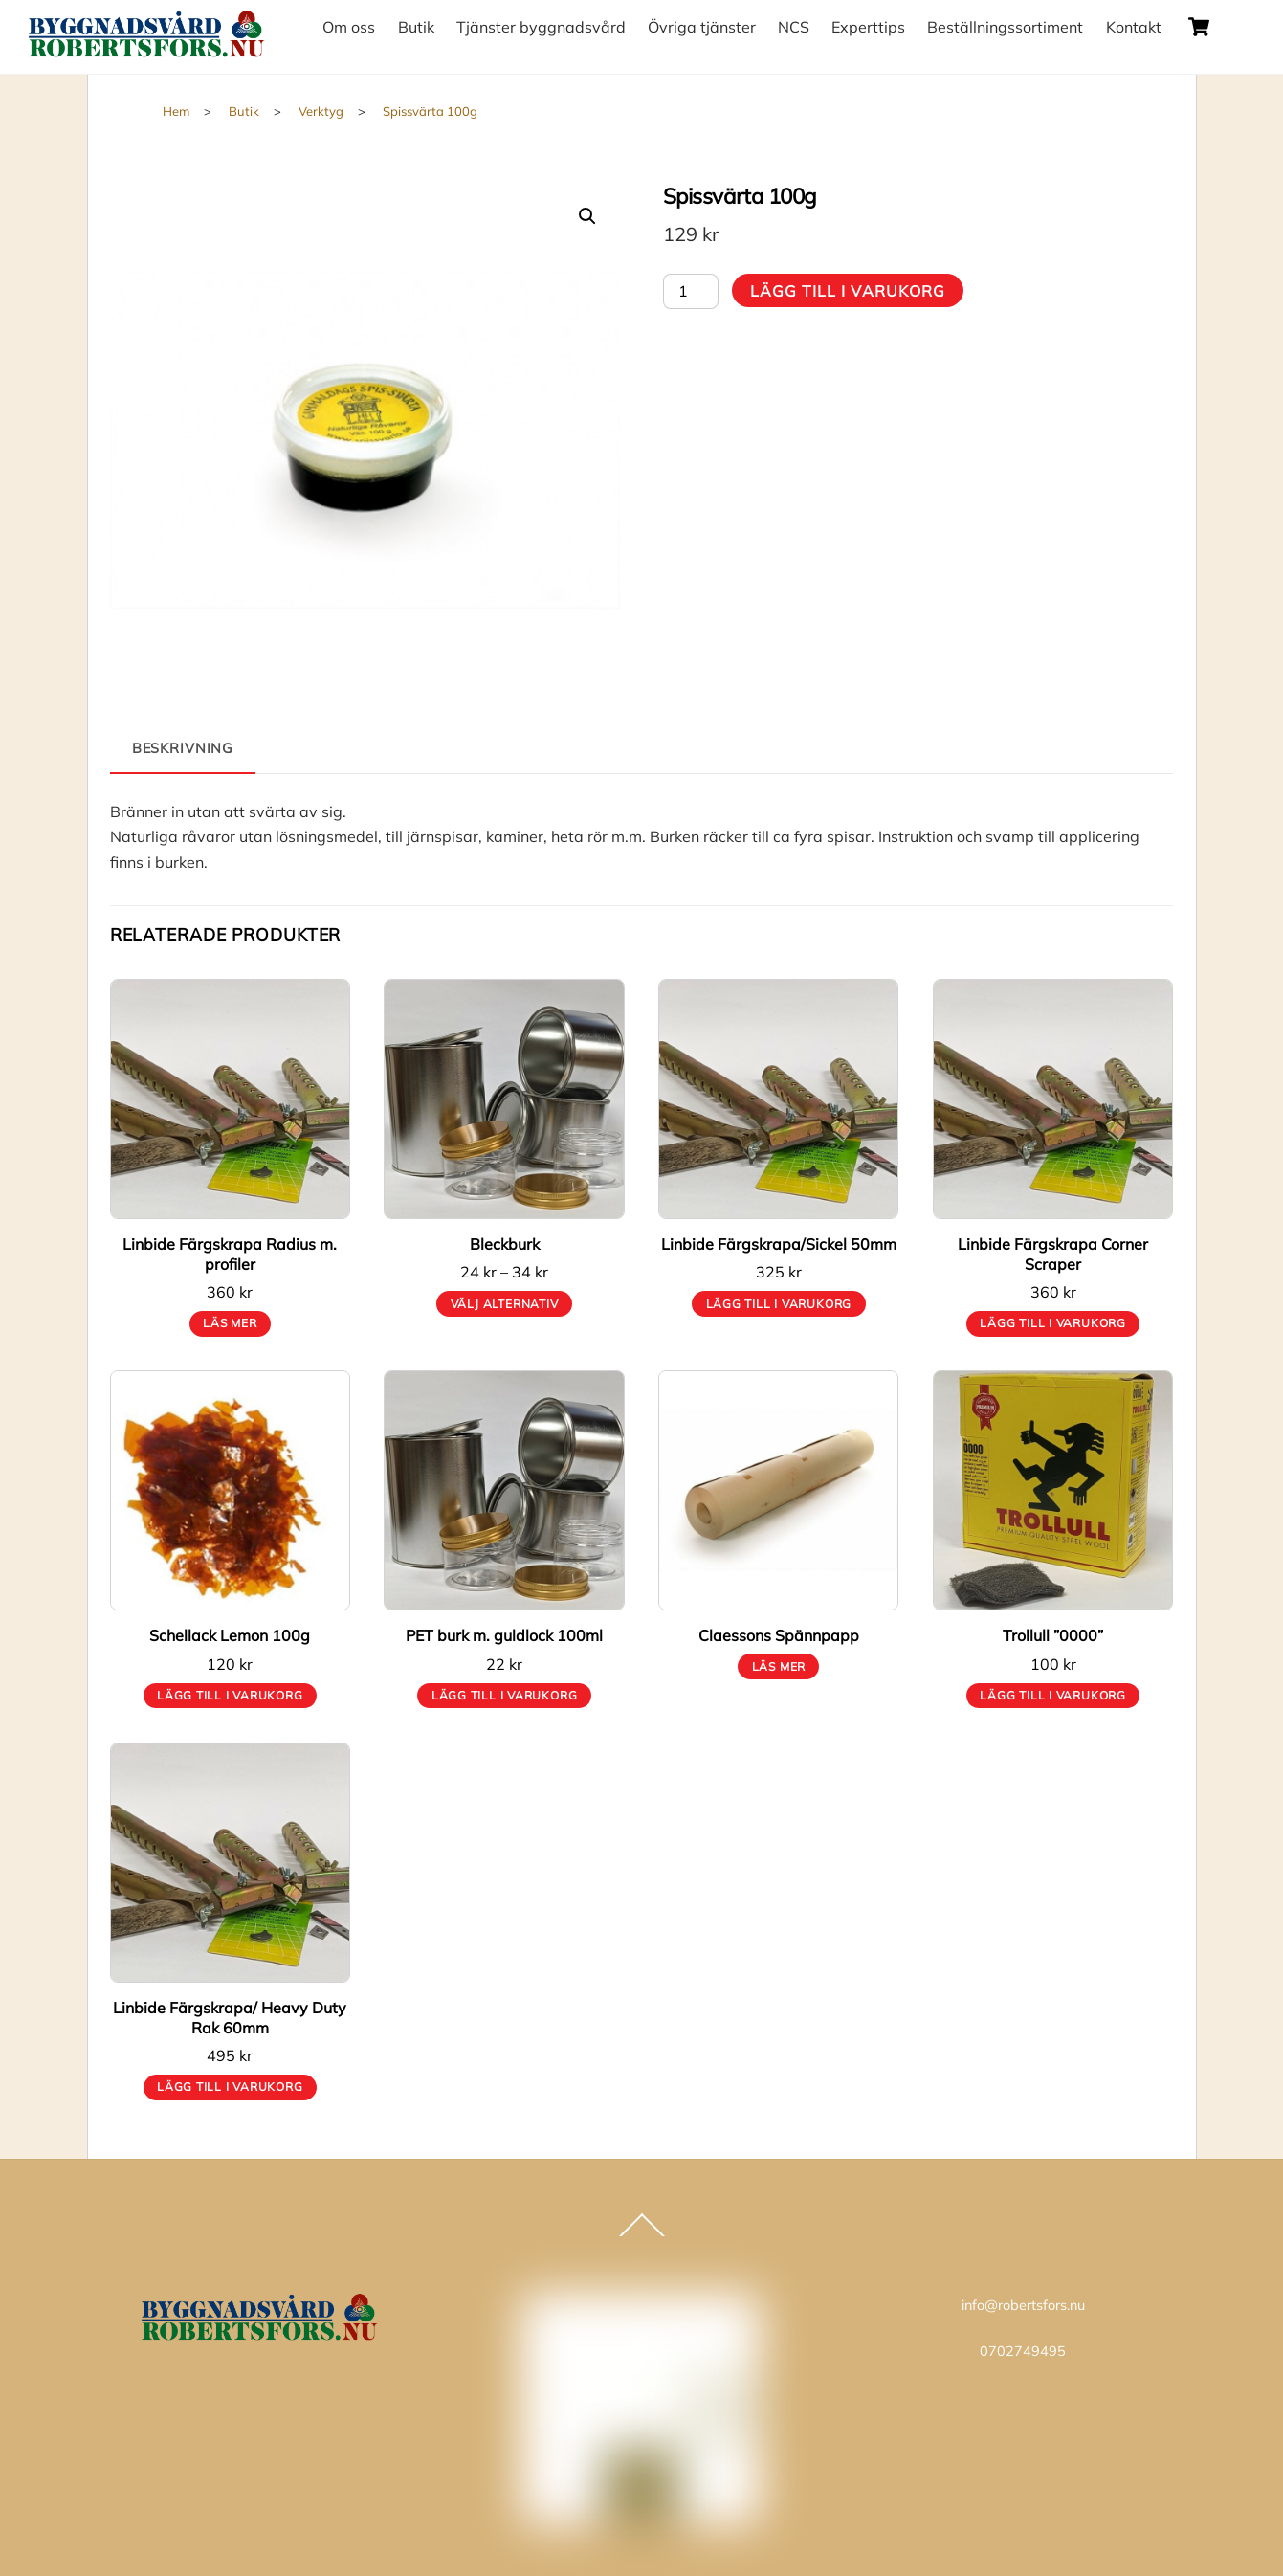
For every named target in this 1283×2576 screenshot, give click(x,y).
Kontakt (1133, 26)
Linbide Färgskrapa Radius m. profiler (229, 1254)
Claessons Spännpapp (778, 1635)
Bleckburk (505, 1244)
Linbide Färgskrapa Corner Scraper (1053, 1254)
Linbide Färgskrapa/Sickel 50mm (778, 1244)
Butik (416, 26)
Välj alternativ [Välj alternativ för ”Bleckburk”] (505, 1304)
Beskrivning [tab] (183, 748)
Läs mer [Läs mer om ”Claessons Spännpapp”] (779, 1666)
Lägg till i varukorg (847, 290)
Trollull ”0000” (1053, 1635)
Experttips (868, 26)
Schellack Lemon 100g (229, 1635)
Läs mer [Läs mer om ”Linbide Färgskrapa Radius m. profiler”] (229, 1323)
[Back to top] (642, 2236)
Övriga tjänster (702, 26)
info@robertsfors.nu (1023, 2305)
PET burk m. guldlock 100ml (504, 1635)
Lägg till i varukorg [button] (779, 1304)
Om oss (348, 26)
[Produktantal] (691, 291)
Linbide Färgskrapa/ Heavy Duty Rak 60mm (229, 2017)
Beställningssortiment (1005, 26)
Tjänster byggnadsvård (541, 26)
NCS (793, 26)
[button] (587, 216)
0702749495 (1023, 2351)
